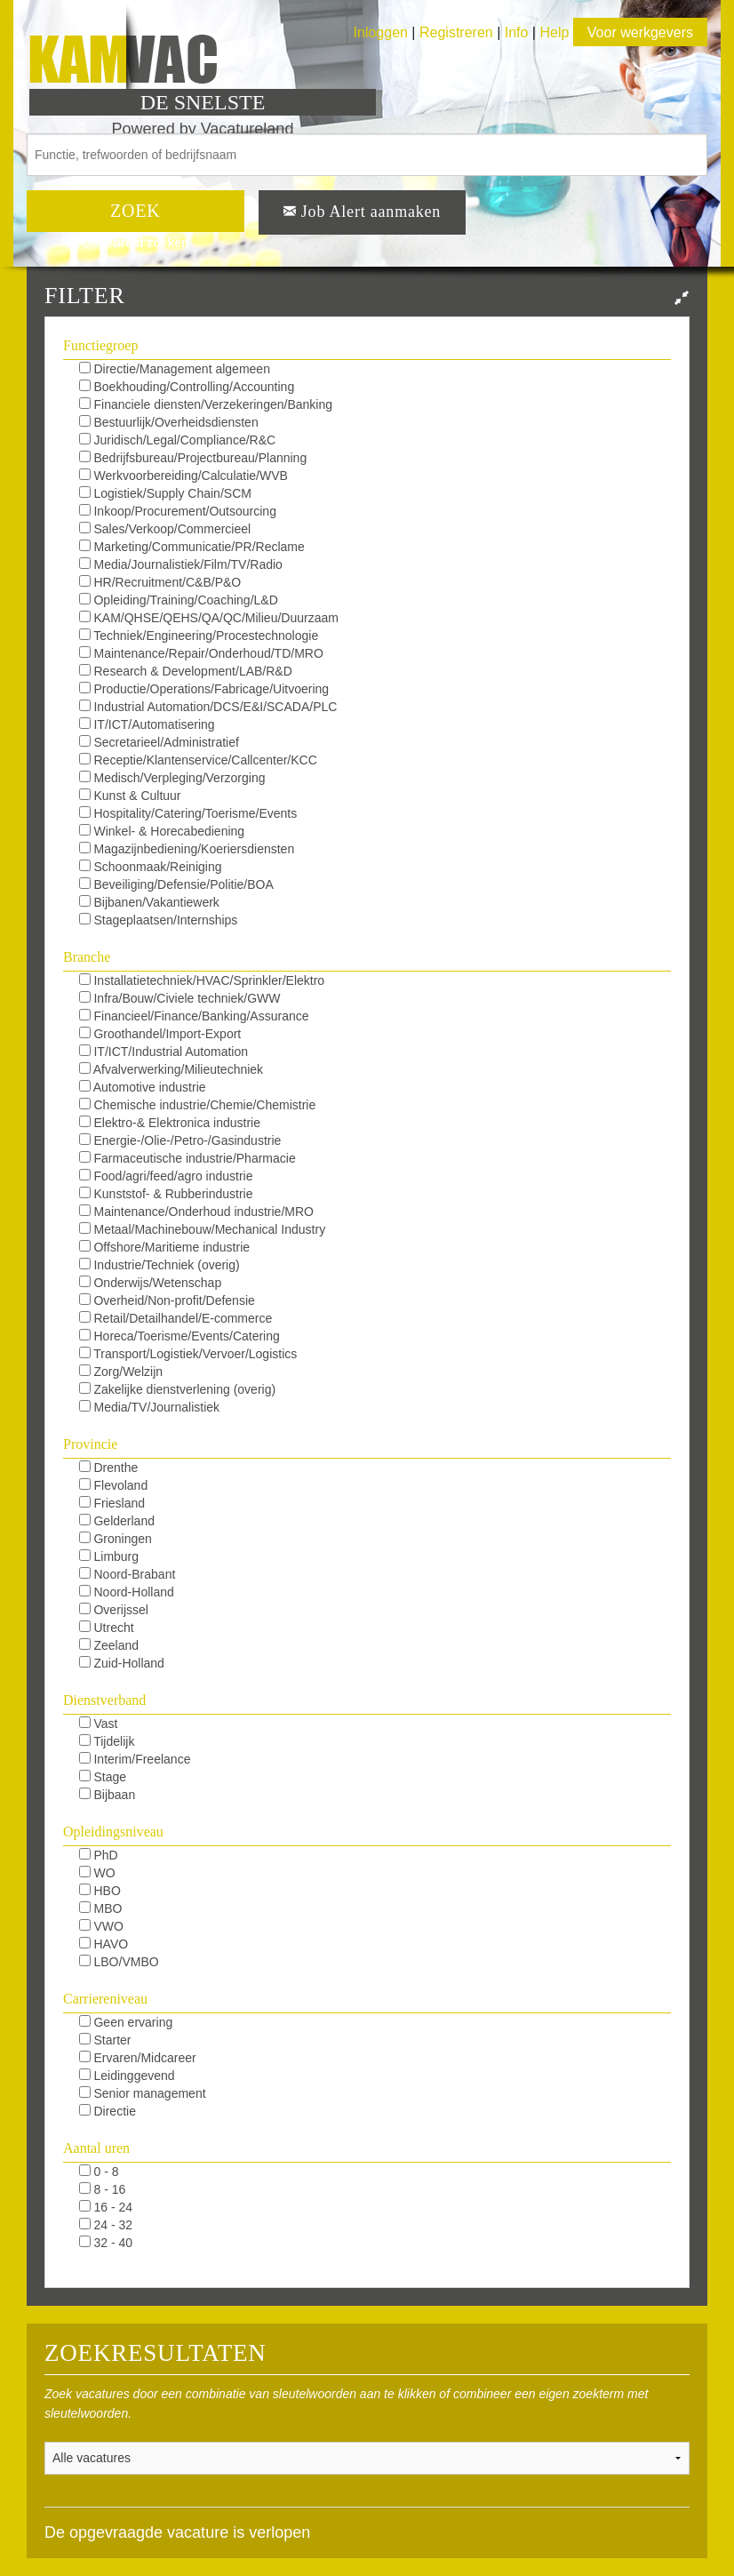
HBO (100, 1891)
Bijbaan (107, 1795)
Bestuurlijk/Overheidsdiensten (169, 422)
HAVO (104, 1944)
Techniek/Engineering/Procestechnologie (199, 635)
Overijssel (113, 1610)
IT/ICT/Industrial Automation (163, 1051)
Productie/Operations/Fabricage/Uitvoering (204, 689)
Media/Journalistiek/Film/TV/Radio (181, 564)
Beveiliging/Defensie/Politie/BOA (176, 884)
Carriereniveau (105, 1998)
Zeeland (109, 1645)
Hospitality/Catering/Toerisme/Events (188, 813)
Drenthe (109, 1467)
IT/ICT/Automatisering (147, 724)
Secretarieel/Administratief (159, 742)
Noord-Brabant (127, 1574)
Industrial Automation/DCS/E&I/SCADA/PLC (208, 707)
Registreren (458, 32)
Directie (107, 2111)
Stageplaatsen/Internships (158, 920)
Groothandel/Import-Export (160, 1034)
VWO (101, 1926)
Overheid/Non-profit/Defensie (167, 1300)
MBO (101, 1908)
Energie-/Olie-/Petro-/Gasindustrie (180, 1140)
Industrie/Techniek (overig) (159, 1265)
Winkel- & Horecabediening (162, 831)
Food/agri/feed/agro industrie (166, 1176)
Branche (86, 956)
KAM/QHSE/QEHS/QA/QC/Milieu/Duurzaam (209, 618)
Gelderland (117, 1521)
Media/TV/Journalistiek (149, 1407)
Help (554, 32)
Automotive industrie (142, 1087)
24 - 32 (105, 2225)
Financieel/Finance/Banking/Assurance (194, 1016)
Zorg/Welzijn (121, 1371)
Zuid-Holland (121, 1663)
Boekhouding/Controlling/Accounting (187, 387)
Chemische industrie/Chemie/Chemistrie (197, 1105)
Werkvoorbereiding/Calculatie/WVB (183, 475)
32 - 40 (105, 2243)
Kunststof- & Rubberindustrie (166, 1194)
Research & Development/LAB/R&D (185, 671)
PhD (98, 1855)
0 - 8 (99, 2171)
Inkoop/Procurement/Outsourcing (177, 511)
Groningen (115, 1539)
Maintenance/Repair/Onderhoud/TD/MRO (201, 653)
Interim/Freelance (135, 1759)
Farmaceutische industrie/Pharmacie (187, 1158)
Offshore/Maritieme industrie (164, 1247)
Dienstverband (104, 1700)
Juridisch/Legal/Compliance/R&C (177, 440)
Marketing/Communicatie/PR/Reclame (192, 547)
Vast (98, 1723)
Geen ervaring (126, 2022)
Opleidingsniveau (113, 1831)
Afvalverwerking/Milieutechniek (171, 1069)
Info (517, 32)
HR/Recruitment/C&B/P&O (160, 582)
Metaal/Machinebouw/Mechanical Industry (202, 1229)
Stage (102, 1777)
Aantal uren (96, 2148)
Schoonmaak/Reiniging (150, 867)
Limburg (109, 1556)
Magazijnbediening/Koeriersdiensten (187, 849)
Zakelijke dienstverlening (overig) (177, 1389)
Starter (105, 2040)
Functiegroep (100, 345)
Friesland (112, 1503)
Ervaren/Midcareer (137, 2058)
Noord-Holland (126, 1592)
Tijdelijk (107, 1741)
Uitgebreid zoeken (135, 243)
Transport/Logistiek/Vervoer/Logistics (188, 1354)
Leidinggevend (127, 2075)
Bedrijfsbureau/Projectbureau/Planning (193, 458)
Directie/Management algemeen (174, 369)
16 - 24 (105, 2207)
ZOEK (135, 210)
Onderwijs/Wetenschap (150, 1283)
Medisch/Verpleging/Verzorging (172, 778)
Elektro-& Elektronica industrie (169, 1123)
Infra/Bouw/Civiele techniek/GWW (180, 998)
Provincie (90, 1444)
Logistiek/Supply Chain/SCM (165, 493)
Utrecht (106, 1627)
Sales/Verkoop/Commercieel (165, 529)
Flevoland (113, 1485)
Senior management (142, 2093)
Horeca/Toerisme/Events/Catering (179, 1336)
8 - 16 (102, 2189)
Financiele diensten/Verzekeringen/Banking (205, 404)
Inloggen (381, 32)
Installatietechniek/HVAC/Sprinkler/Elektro (202, 980)
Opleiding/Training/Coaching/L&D (178, 600)
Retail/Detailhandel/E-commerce (176, 1318)
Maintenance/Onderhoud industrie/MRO (196, 1211)
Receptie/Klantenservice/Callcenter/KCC (198, 760)
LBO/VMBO (119, 1962)
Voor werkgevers (640, 32)
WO (97, 1873)
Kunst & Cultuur (130, 795)
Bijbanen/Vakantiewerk (149, 902)
